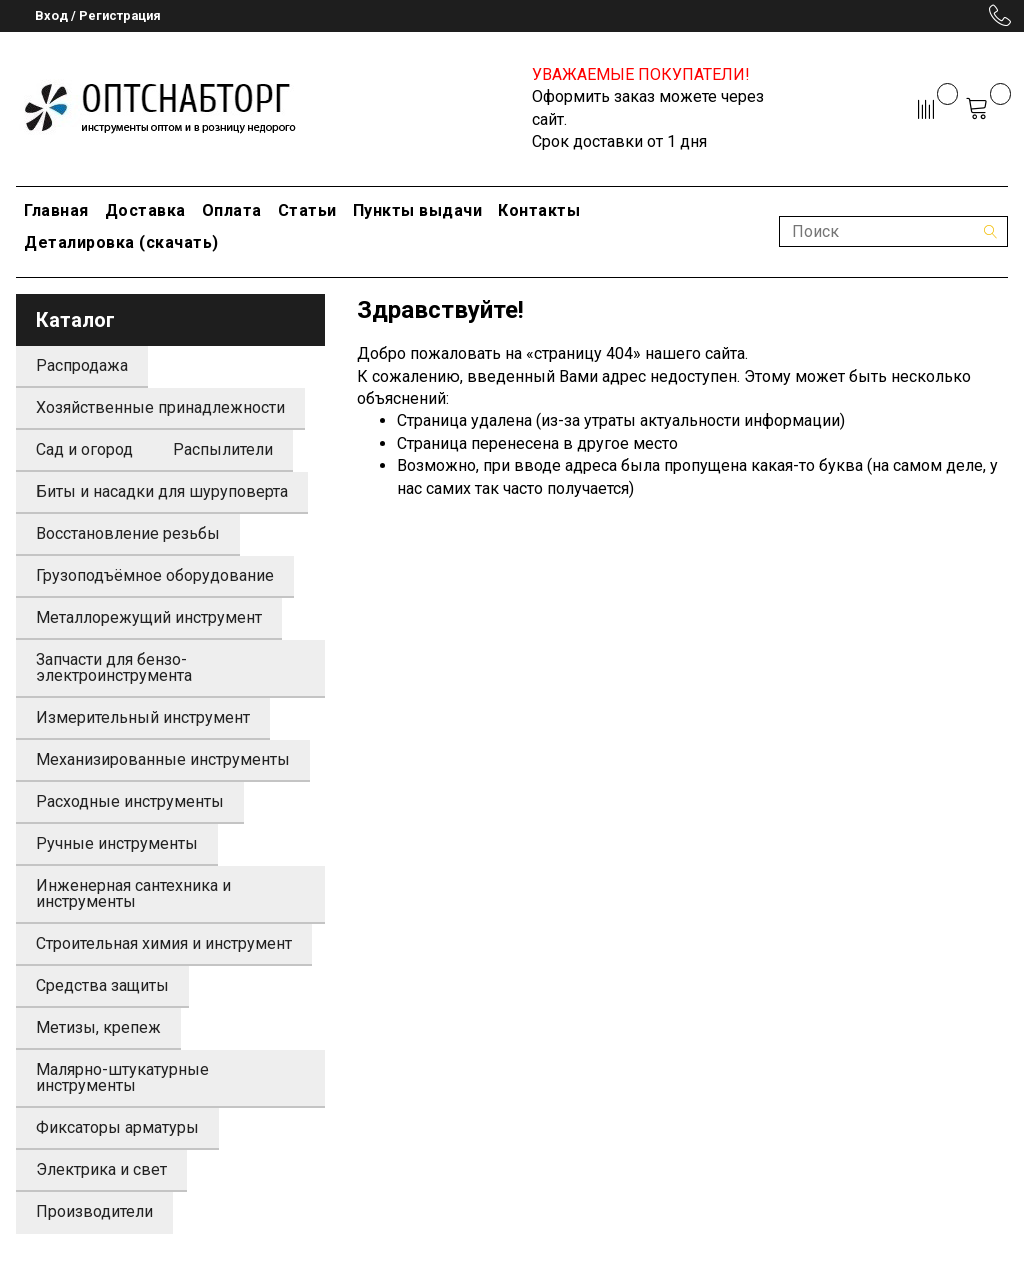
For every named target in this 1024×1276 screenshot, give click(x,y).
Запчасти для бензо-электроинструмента (114, 667)
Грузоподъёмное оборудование (155, 575)
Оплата (232, 210)
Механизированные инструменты (163, 759)
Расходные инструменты (130, 801)
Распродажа (82, 365)
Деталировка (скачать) (121, 242)
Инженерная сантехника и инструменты (133, 893)
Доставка (145, 210)
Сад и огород (84, 449)
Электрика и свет (101, 1169)
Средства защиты (102, 985)
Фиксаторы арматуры (117, 1127)
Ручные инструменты (117, 843)
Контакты (539, 210)
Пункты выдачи (418, 210)
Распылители (223, 449)
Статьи (307, 210)
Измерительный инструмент (143, 717)
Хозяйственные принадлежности (160, 407)
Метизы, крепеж (98, 1027)
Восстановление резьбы (128, 533)
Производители (94, 1211)
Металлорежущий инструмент (149, 617)
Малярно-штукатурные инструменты (122, 1077)
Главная (56, 210)
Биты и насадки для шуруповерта (162, 491)
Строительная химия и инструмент (164, 943)
